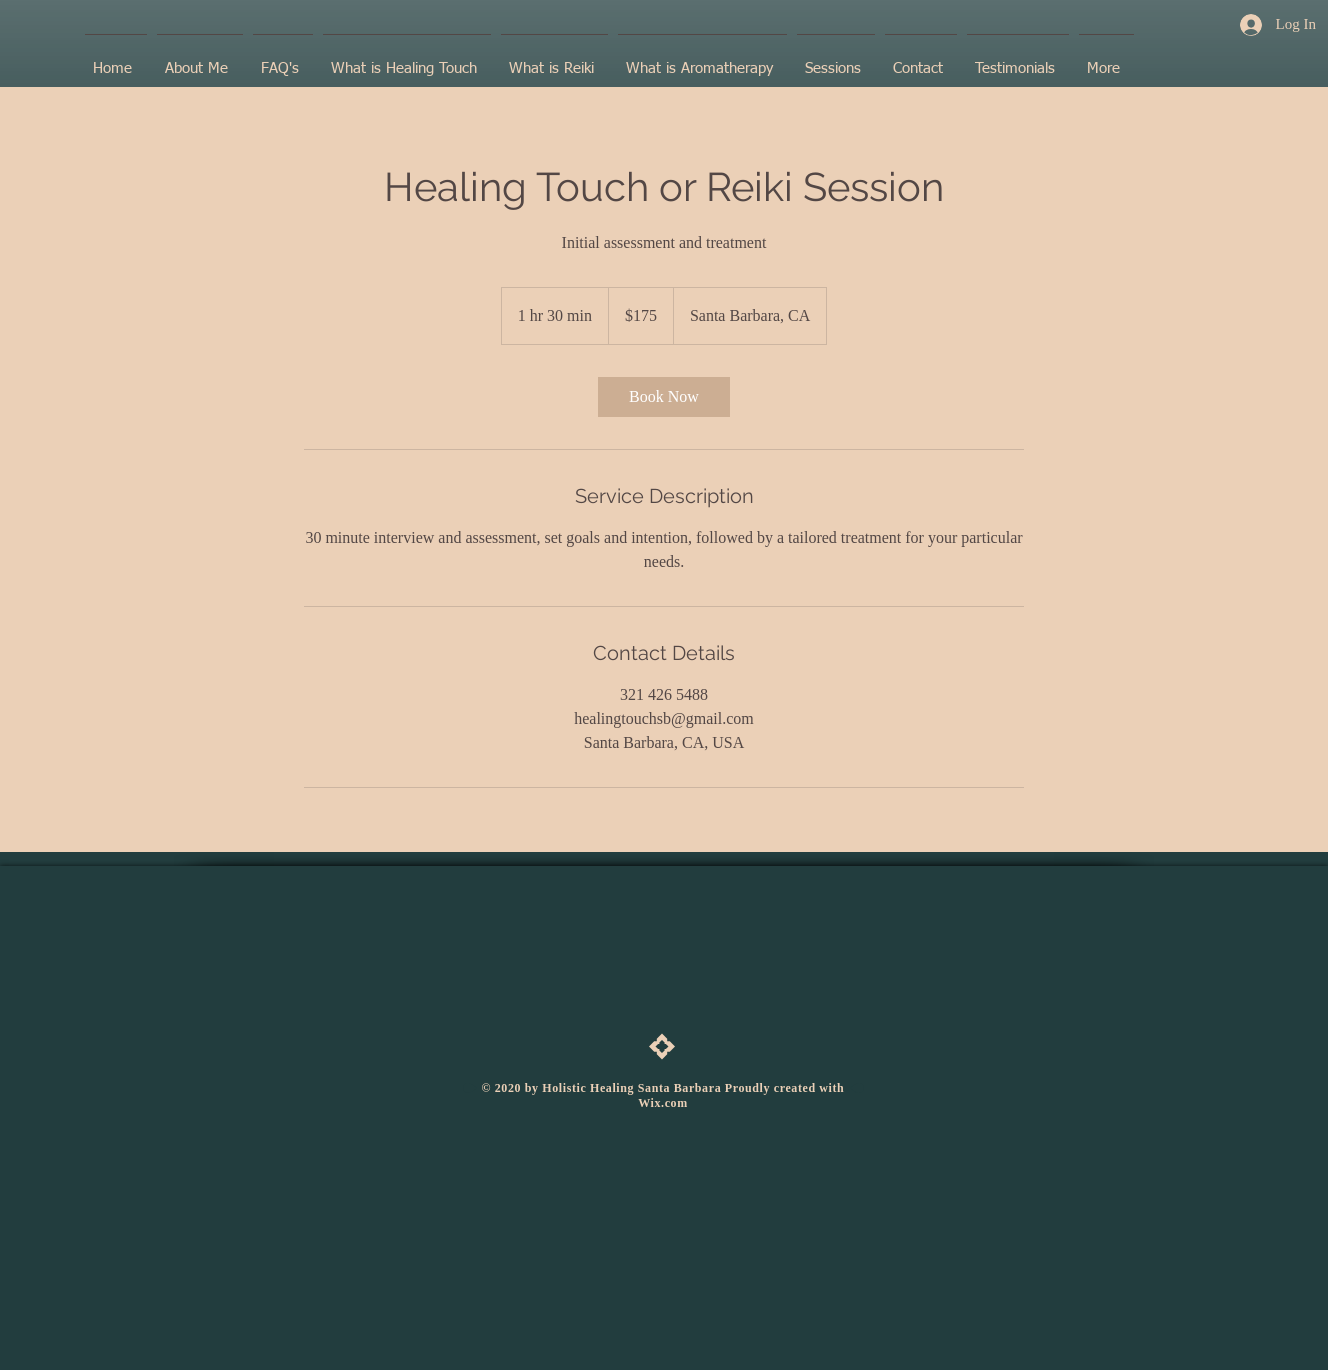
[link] (664, 397)
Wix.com (663, 1103)
